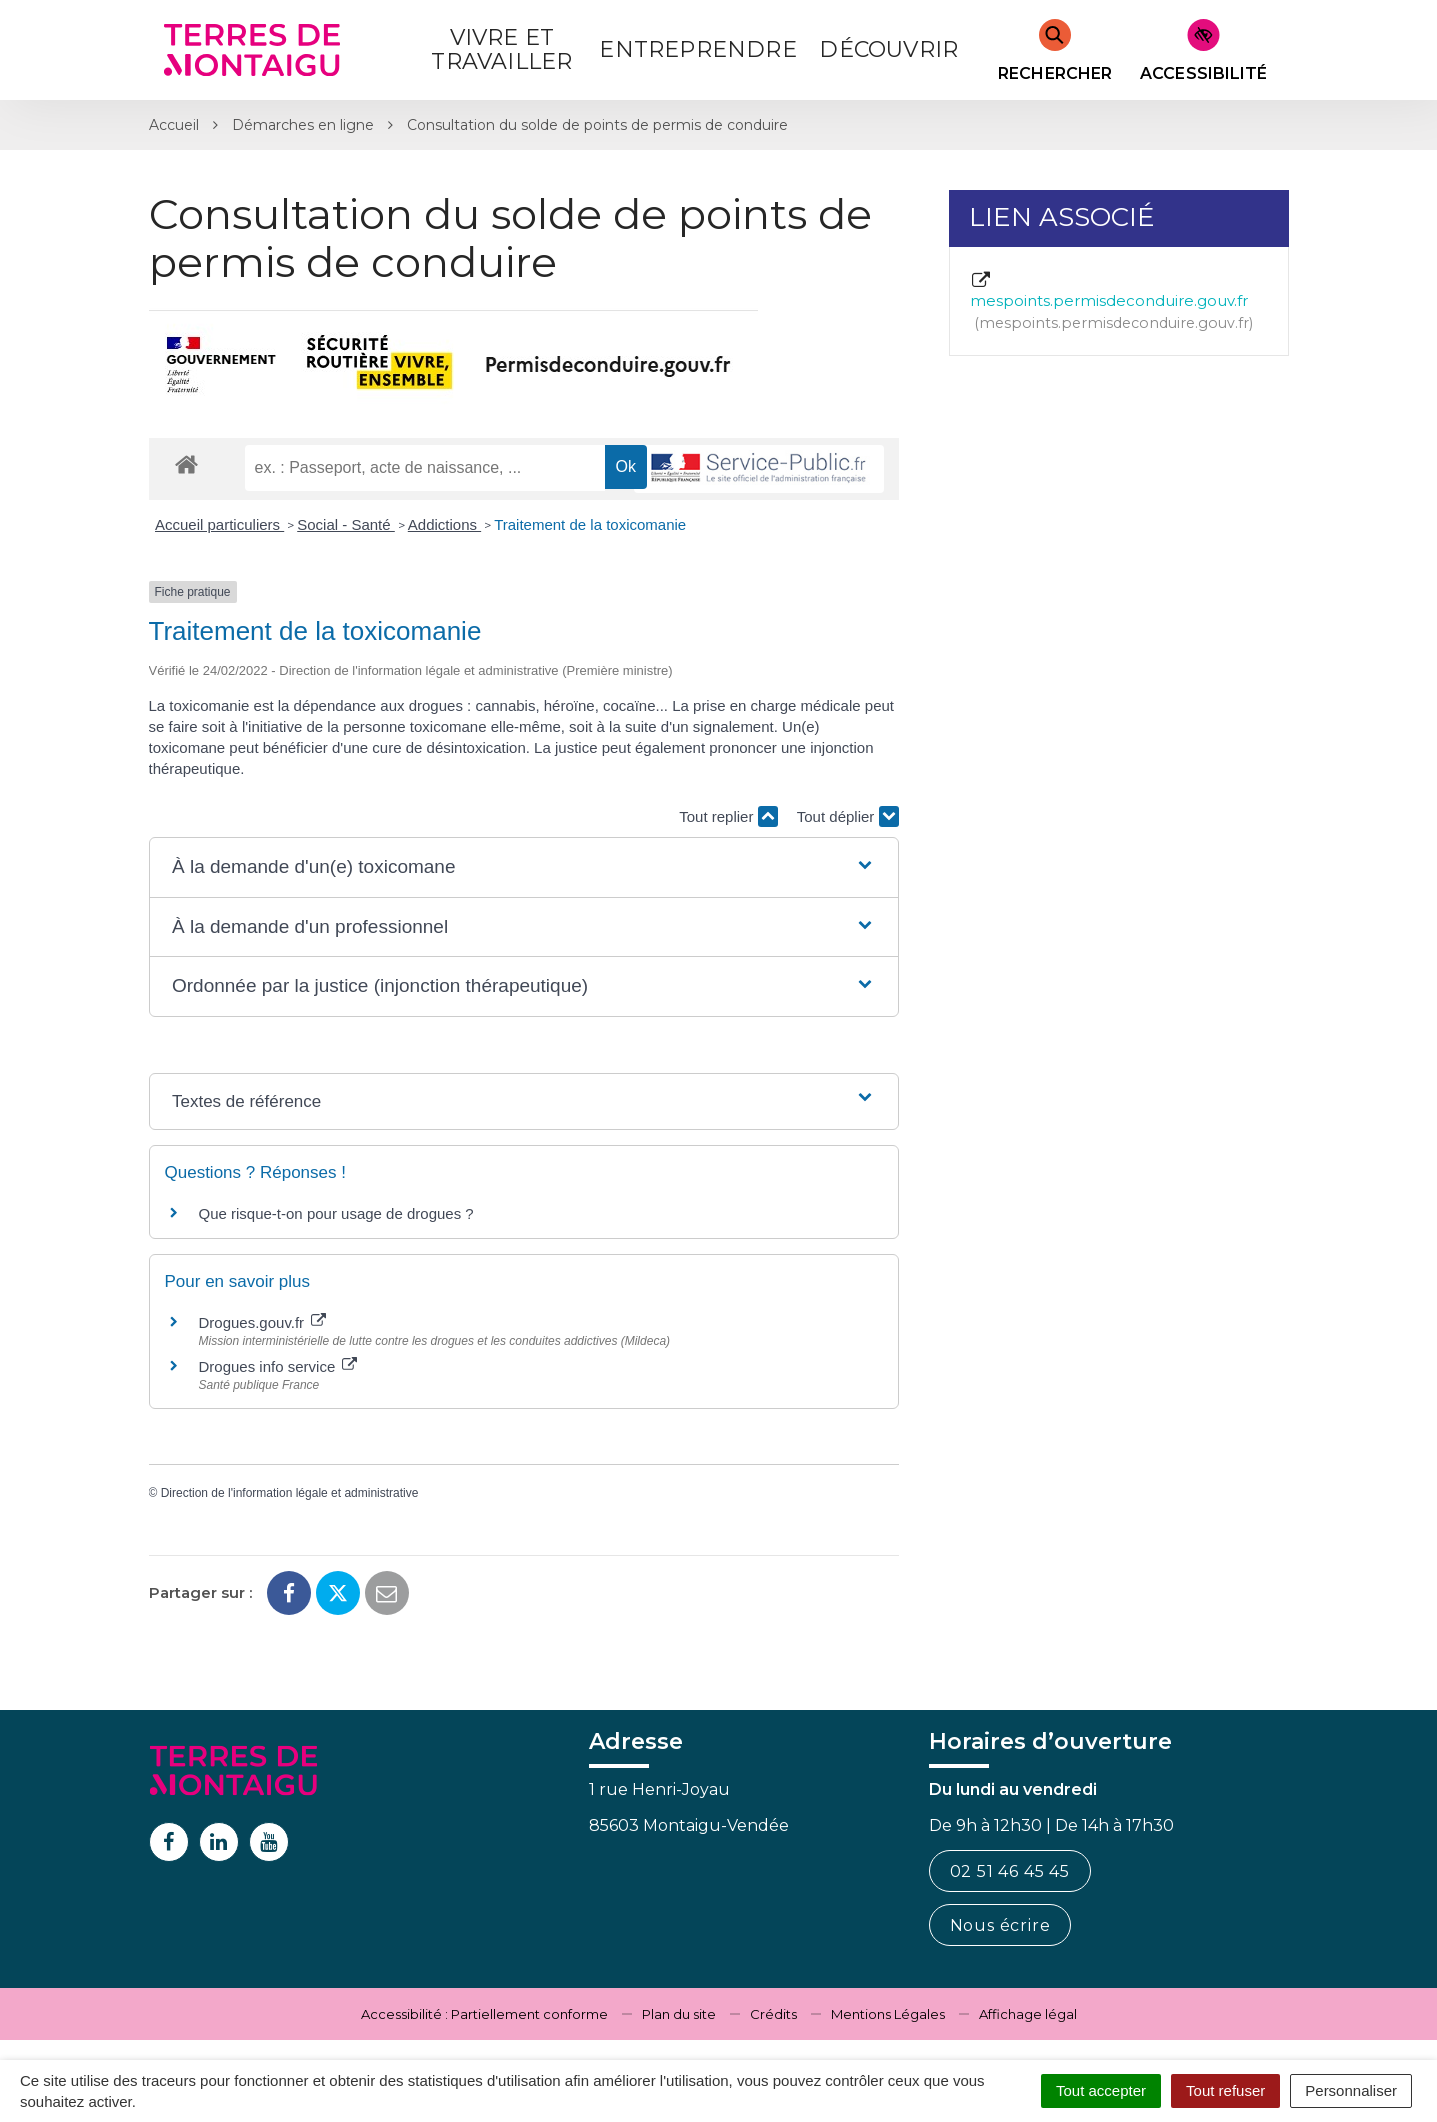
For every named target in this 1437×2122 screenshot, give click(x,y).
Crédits (773, 2014)
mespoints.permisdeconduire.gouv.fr (1111, 302)
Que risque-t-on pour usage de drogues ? (336, 1213)
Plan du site (679, 2014)
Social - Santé (346, 524)
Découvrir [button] (888, 49)
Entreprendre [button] (697, 49)
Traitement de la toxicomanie (590, 524)
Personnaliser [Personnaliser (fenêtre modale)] (1351, 2090)
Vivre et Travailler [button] (501, 49)
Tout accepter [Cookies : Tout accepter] (1101, 2090)
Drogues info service (278, 1366)
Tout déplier (848, 816)
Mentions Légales (888, 2014)
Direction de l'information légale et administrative (290, 1493)
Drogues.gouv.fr (263, 1322)
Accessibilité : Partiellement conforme (484, 2014)
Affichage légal (1028, 2014)
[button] (523, 867)
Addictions (444, 524)
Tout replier (728, 816)
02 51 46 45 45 (1010, 1871)
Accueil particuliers (219, 524)
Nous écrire (1000, 1925)
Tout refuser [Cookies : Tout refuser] (1225, 2090)
